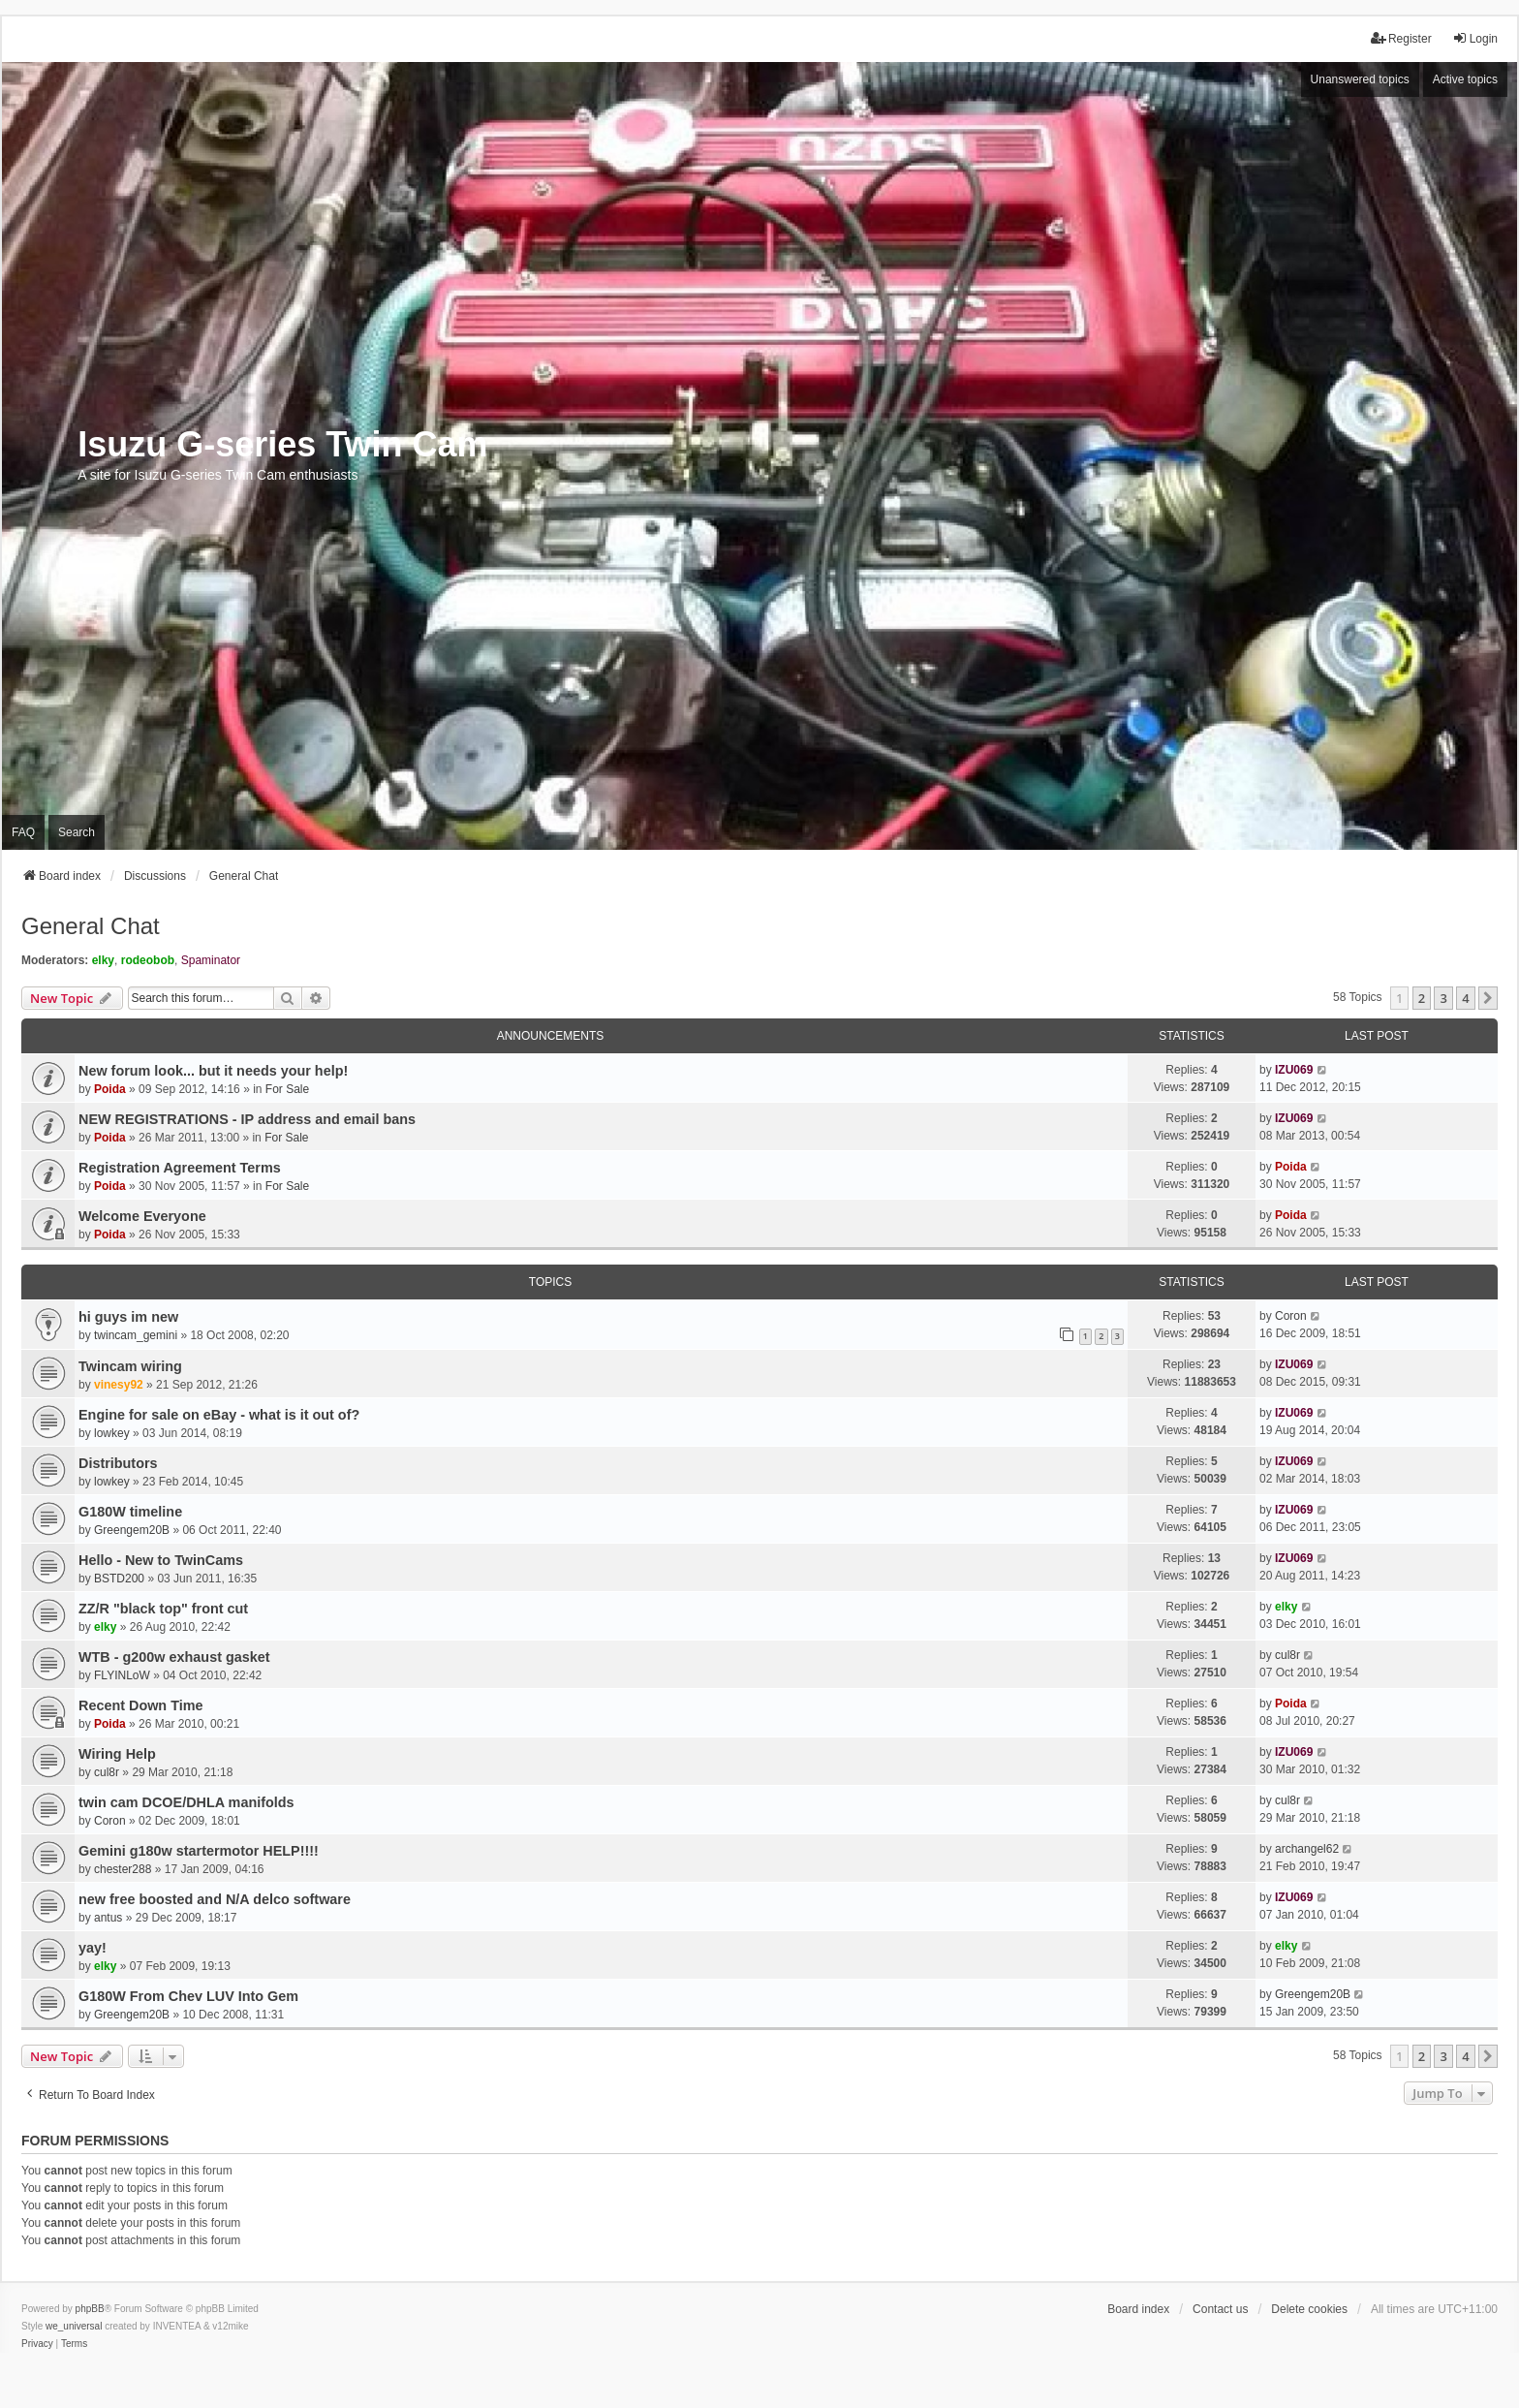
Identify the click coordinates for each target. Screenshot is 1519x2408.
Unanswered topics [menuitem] (1360, 79)
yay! (92, 1947)
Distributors (118, 1463)
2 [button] (1421, 998)
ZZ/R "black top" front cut (163, 1608)
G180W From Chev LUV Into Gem (188, 1996)
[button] (1488, 998)
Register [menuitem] (1401, 38)
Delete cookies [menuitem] (1309, 2309)
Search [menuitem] (76, 832)
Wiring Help (117, 1754)
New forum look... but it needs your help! (213, 1071)
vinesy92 (118, 1385)
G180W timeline (130, 1511)
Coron (1291, 1316)
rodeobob (147, 960)
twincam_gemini (135, 1335)
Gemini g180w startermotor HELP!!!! (198, 1851)
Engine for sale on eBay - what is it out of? (218, 1415)
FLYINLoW (122, 1675)
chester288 (122, 1869)
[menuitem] (37, 2344)
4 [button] (1465, 998)
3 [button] (1443, 998)
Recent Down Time (140, 1705)
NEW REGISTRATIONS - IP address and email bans (247, 1119)
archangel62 (1307, 1849)
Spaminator (210, 960)
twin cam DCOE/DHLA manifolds (186, 1802)
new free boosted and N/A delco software (214, 1899)
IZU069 (1294, 1070)
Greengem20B (132, 1530)
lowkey (112, 1433)
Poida (110, 1089)
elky (103, 960)
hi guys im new (128, 1317)
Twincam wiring (130, 1366)
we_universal (74, 2326)
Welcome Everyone (142, 1216)
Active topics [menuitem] (1465, 79)
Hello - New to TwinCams (160, 1560)
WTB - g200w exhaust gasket (174, 1657)
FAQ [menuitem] (23, 832)
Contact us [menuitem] (1220, 2309)
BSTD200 (119, 1578)
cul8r (1287, 1655)
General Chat (90, 926)
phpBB (90, 2308)
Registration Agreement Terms (179, 1167)
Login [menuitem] (1475, 38)
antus (108, 1917)
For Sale (287, 1089)
